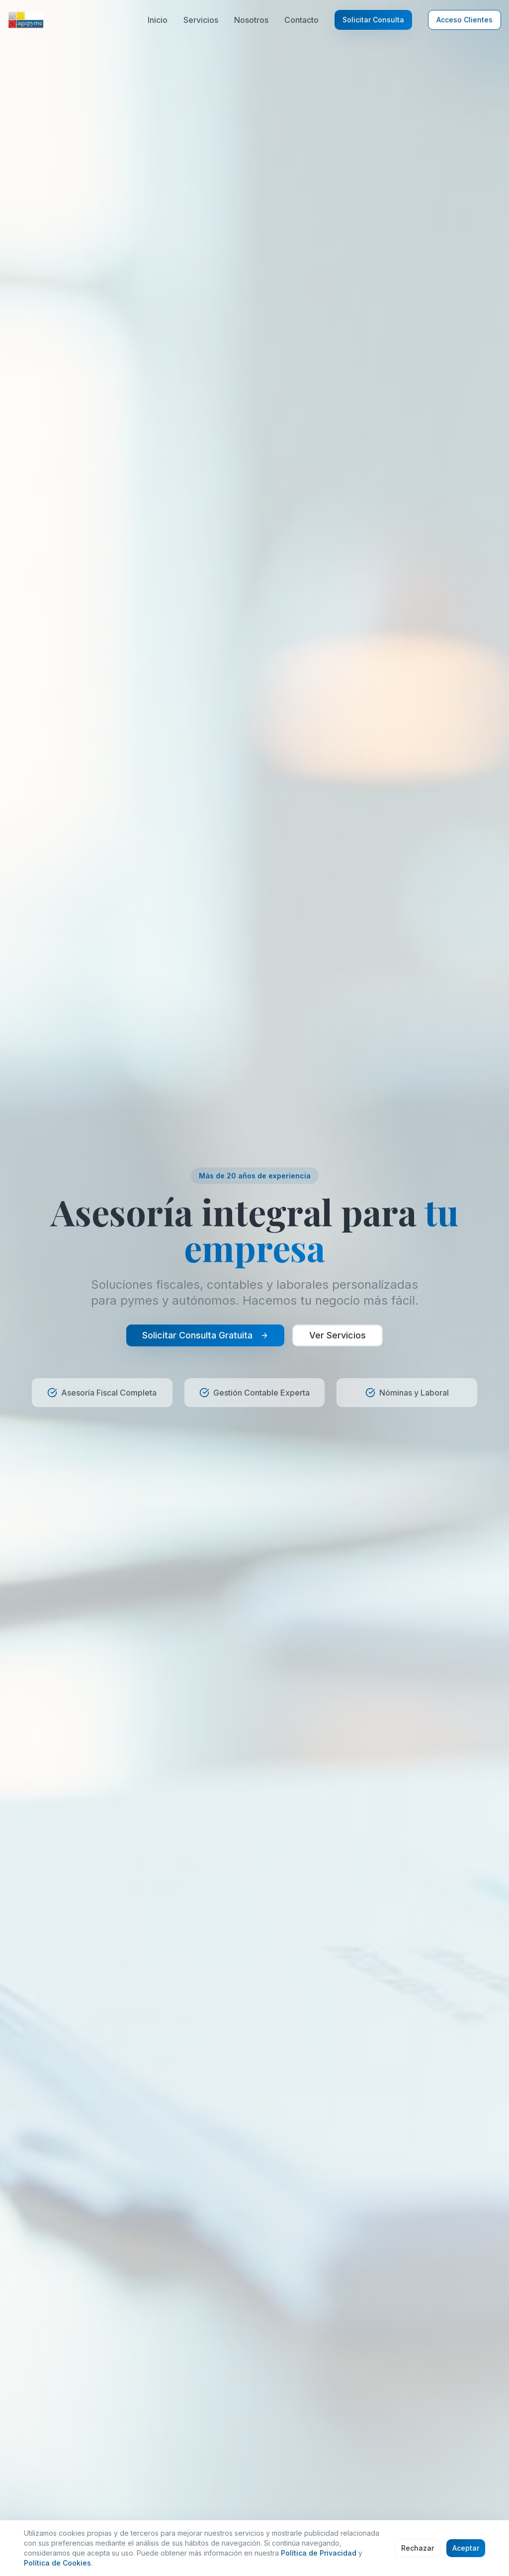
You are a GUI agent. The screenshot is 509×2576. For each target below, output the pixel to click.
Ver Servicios (337, 1335)
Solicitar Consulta (373, 19)
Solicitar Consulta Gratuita (205, 1335)
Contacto (301, 20)
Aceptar (465, 2548)
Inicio (158, 20)
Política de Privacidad (318, 2553)
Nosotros (251, 20)
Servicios (200, 20)
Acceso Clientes (464, 19)
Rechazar (417, 2548)
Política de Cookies (57, 2563)
